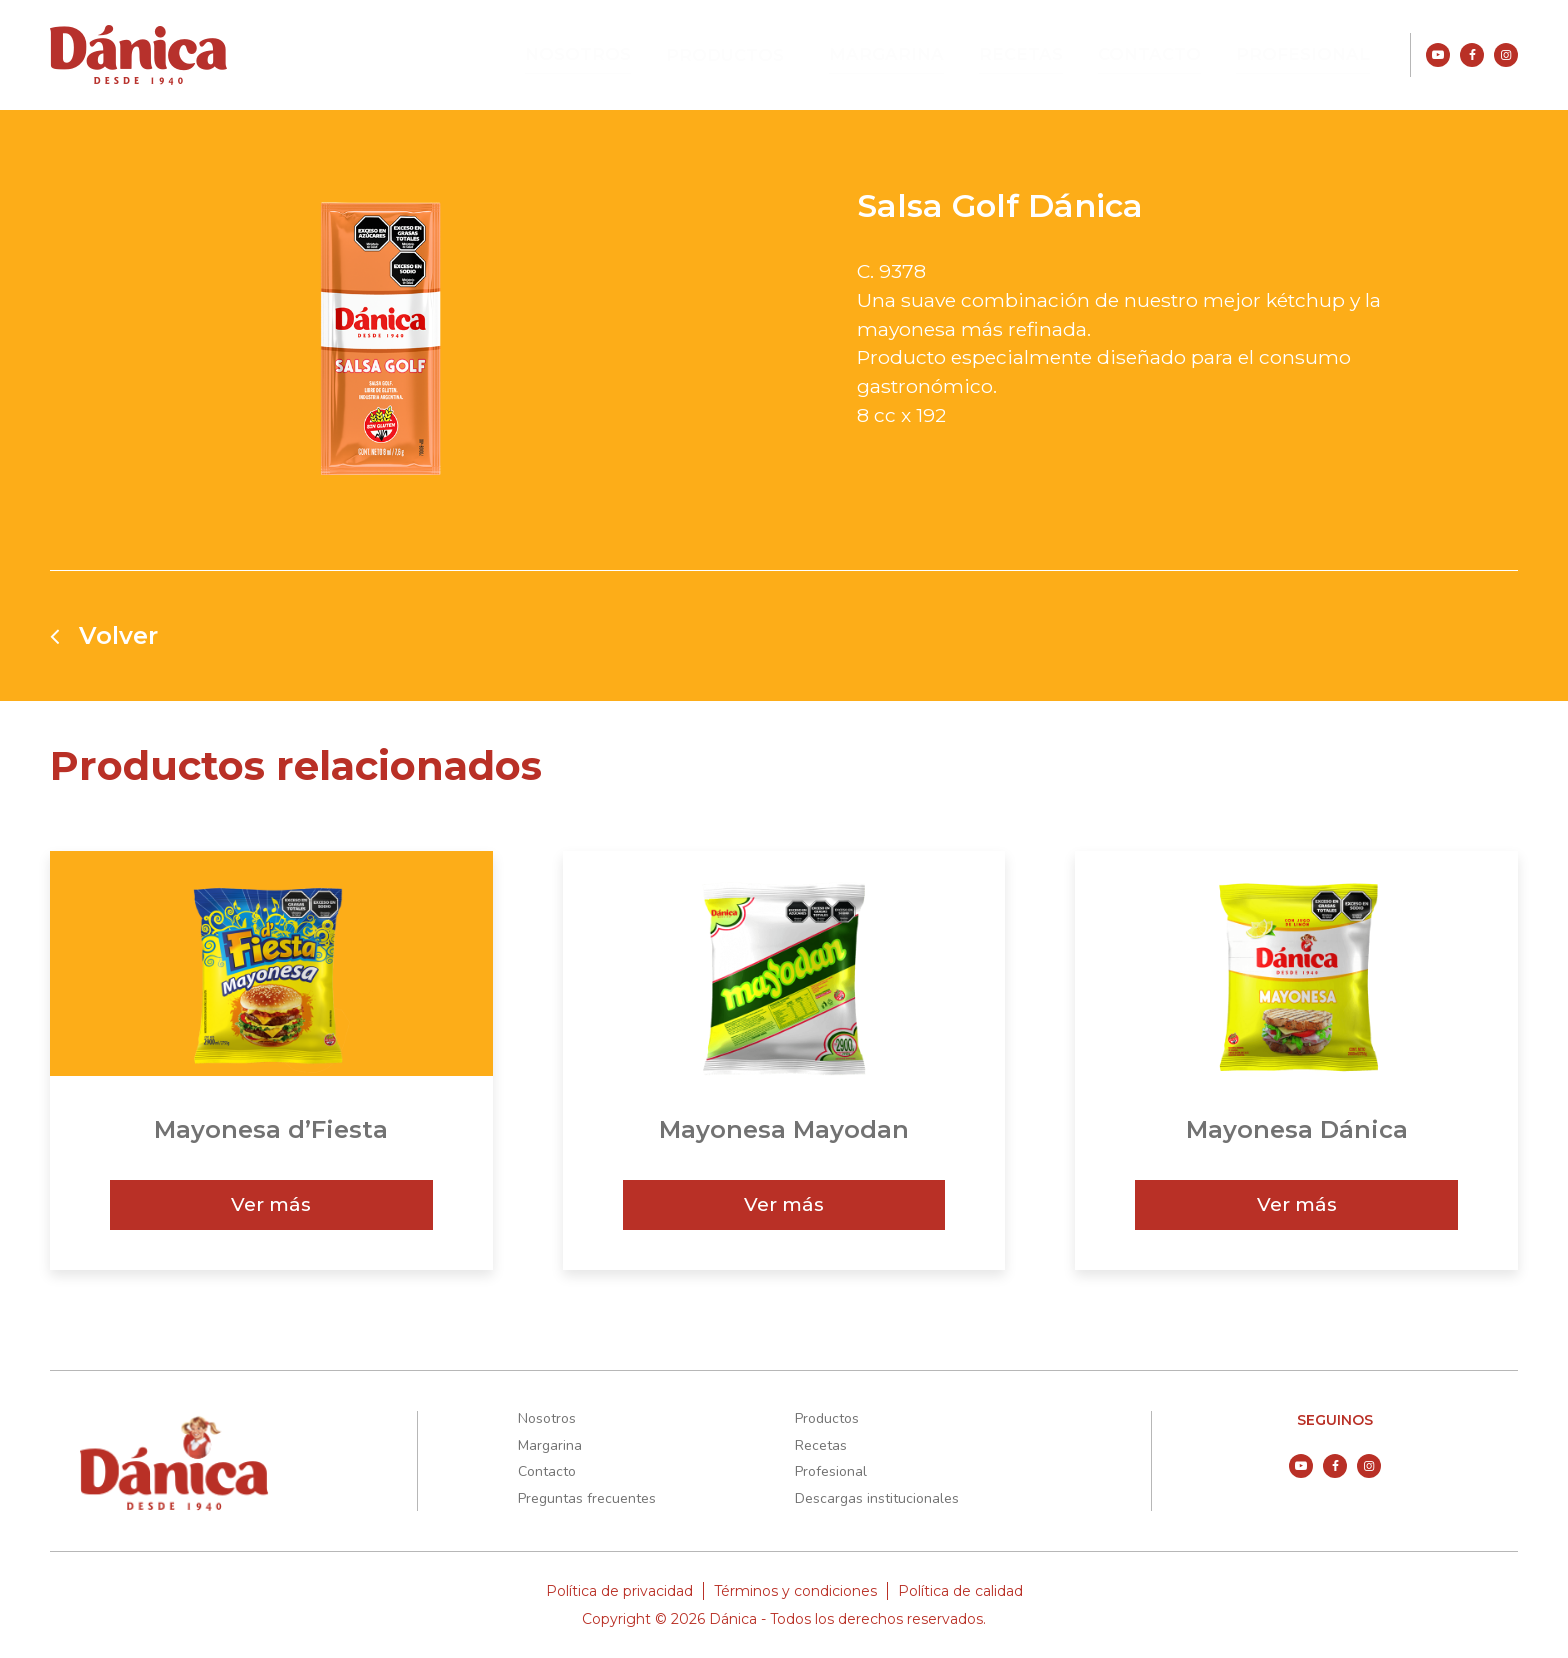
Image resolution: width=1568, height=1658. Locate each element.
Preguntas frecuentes (587, 1498)
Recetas (1041, 53)
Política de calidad (960, 1591)
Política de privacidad (619, 1591)
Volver (104, 636)
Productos (765, 54)
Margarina (916, 53)
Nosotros (625, 53)
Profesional (1309, 53)
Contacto (1164, 53)
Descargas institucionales (877, 1498)
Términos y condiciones (795, 1591)
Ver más (271, 1204)
